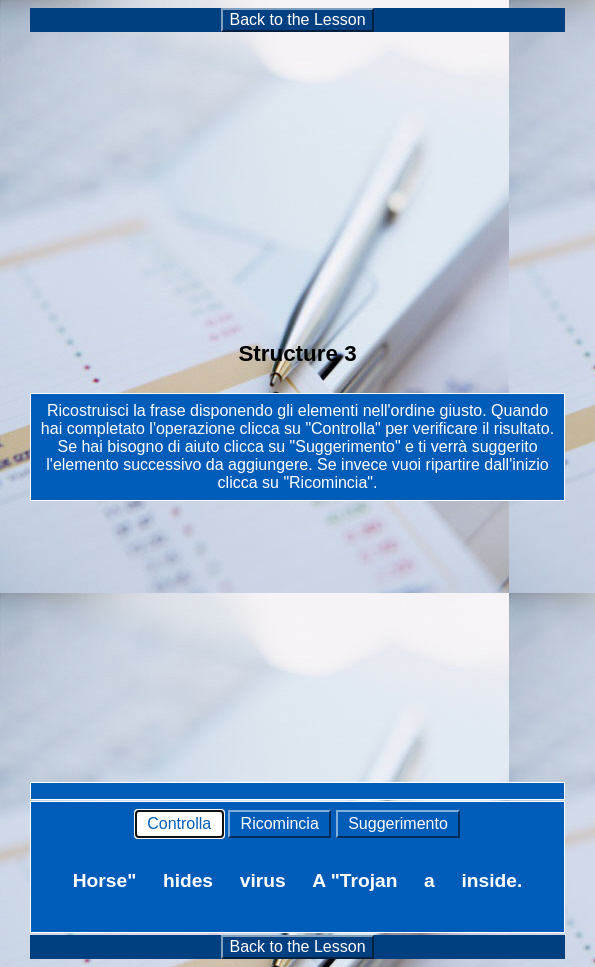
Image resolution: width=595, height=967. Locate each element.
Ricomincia (279, 823)
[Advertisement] (298, 174)
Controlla (179, 823)
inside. (491, 880)
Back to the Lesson (297, 19)
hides (188, 880)
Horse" (104, 880)
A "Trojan (354, 880)
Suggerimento (398, 823)
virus (263, 880)
